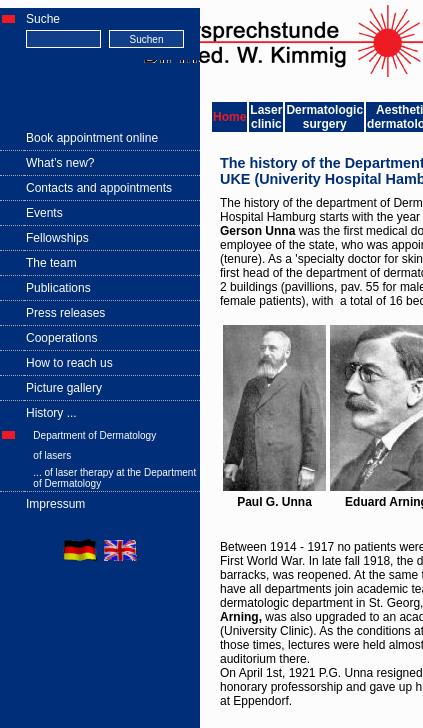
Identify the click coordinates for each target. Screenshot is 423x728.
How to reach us (69, 363)
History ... (51, 413)
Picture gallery (64, 388)
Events (44, 213)
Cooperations (61, 338)
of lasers (52, 455)
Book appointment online (92, 138)
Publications (58, 288)
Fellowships (57, 238)
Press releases (65, 313)
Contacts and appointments (99, 188)
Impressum (55, 504)
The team (51, 263)
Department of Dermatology (94, 435)
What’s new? (60, 163)
